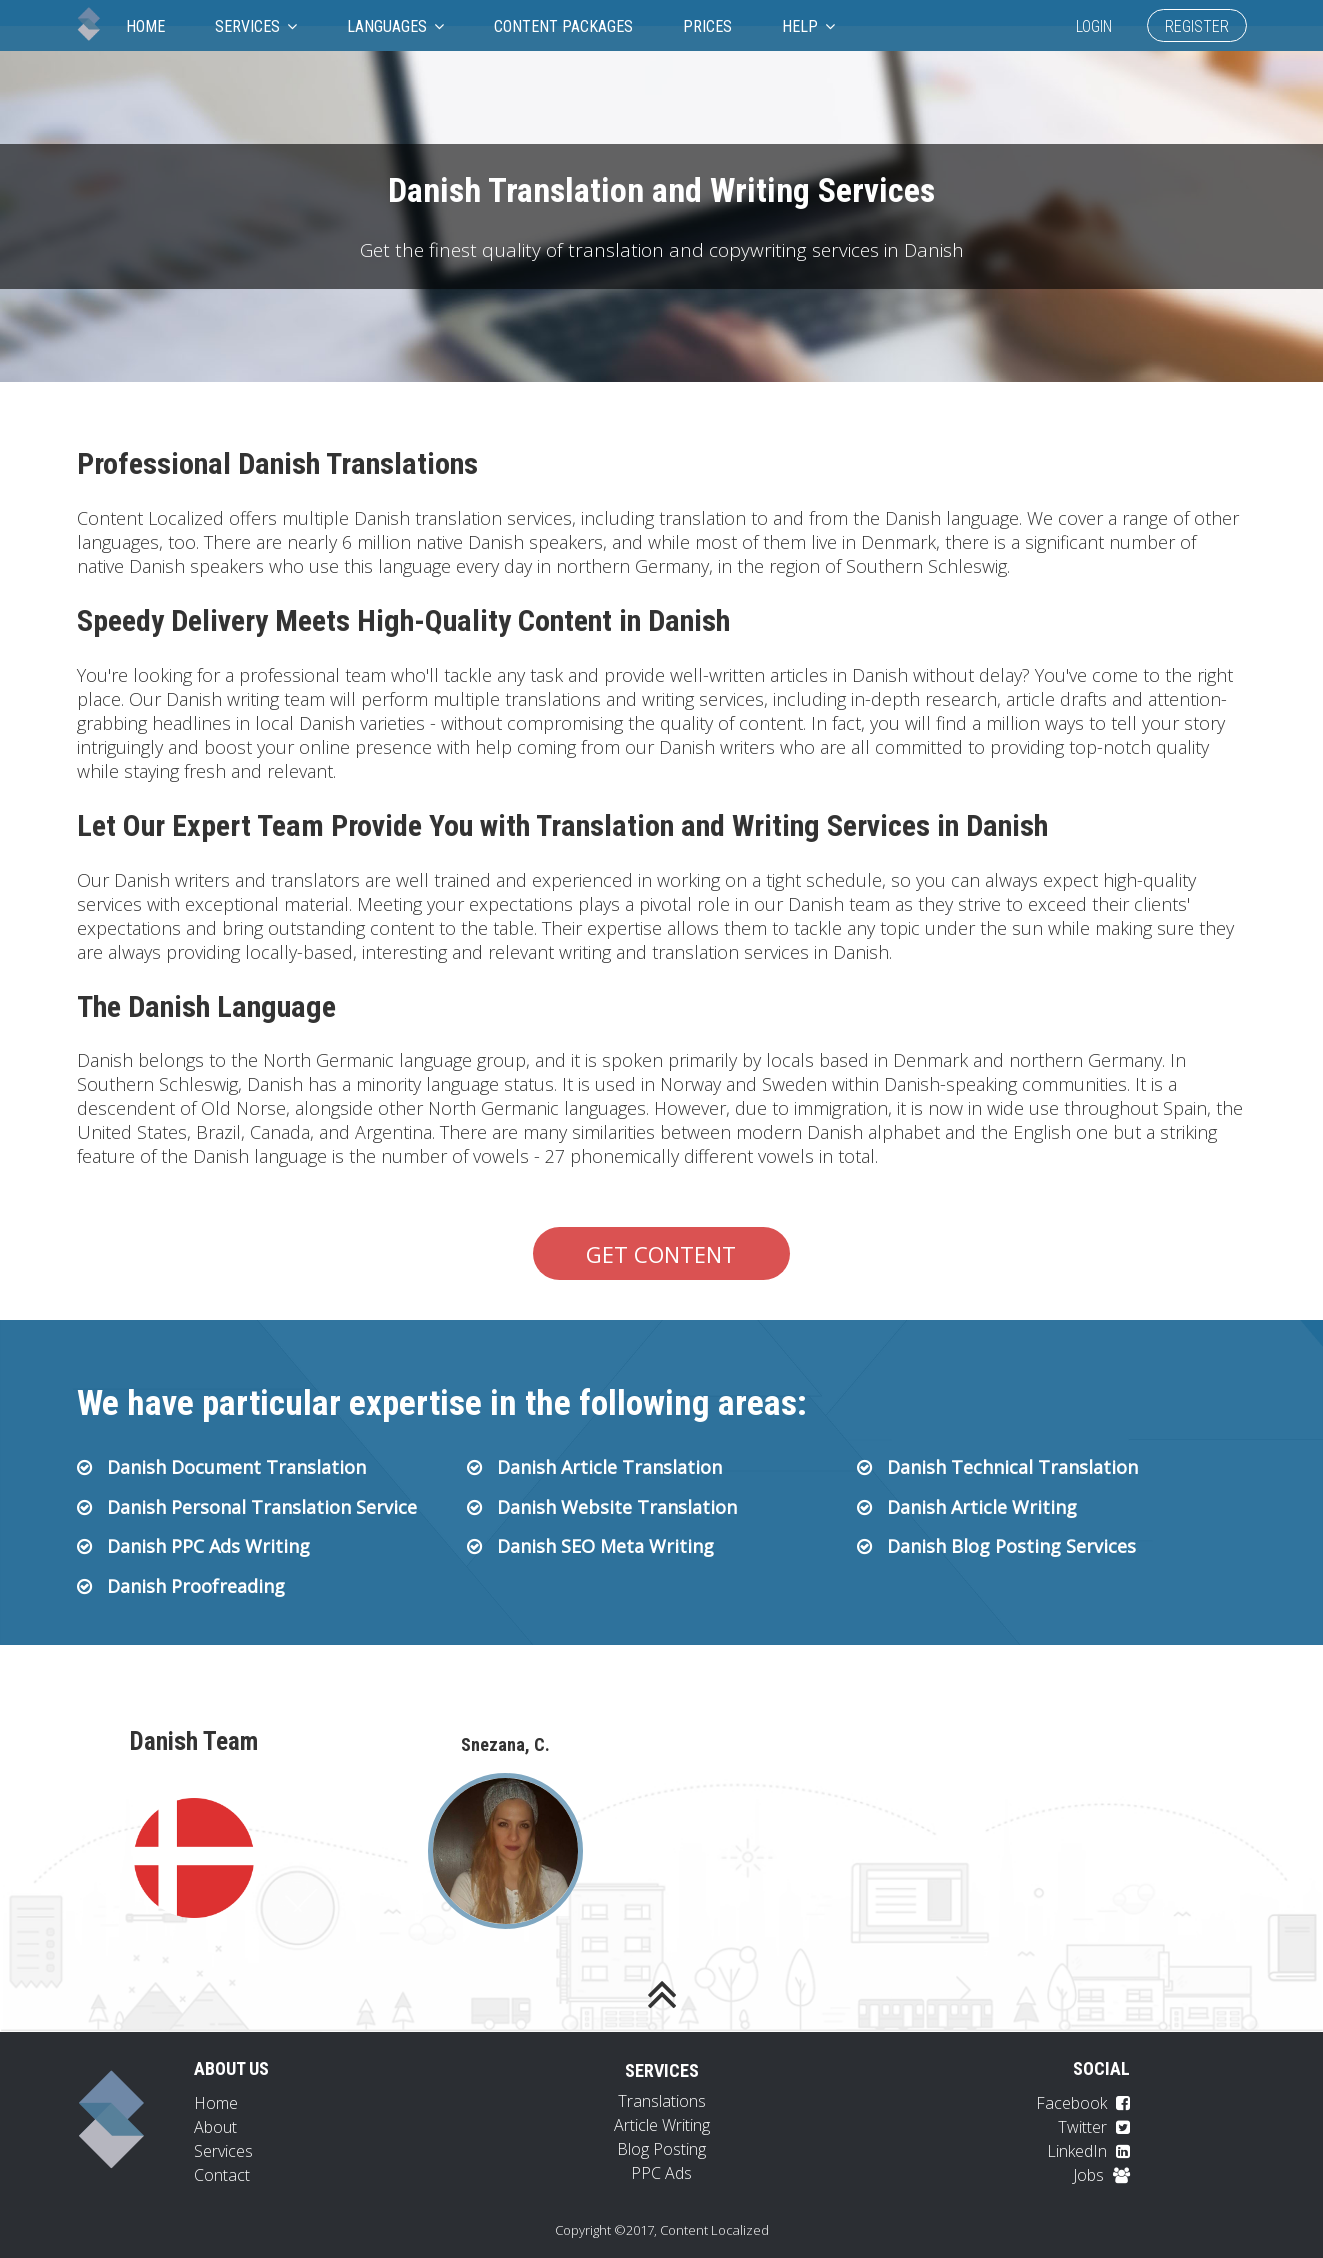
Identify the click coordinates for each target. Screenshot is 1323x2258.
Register (1197, 26)
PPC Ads (661, 2173)
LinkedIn (1088, 2151)
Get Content (661, 1254)
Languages (395, 26)
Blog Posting (661, 2149)
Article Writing (662, 2125)
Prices (707, 26)
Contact (222, 2175)
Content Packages (563, 26)
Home (145, 26)
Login (1094, 26)
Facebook (1083, 2103)
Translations (662, 2101)
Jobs (1101, 2175)
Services (256, 26)
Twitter (1094, 2127)
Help (808, 26)
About (215, 2127)
